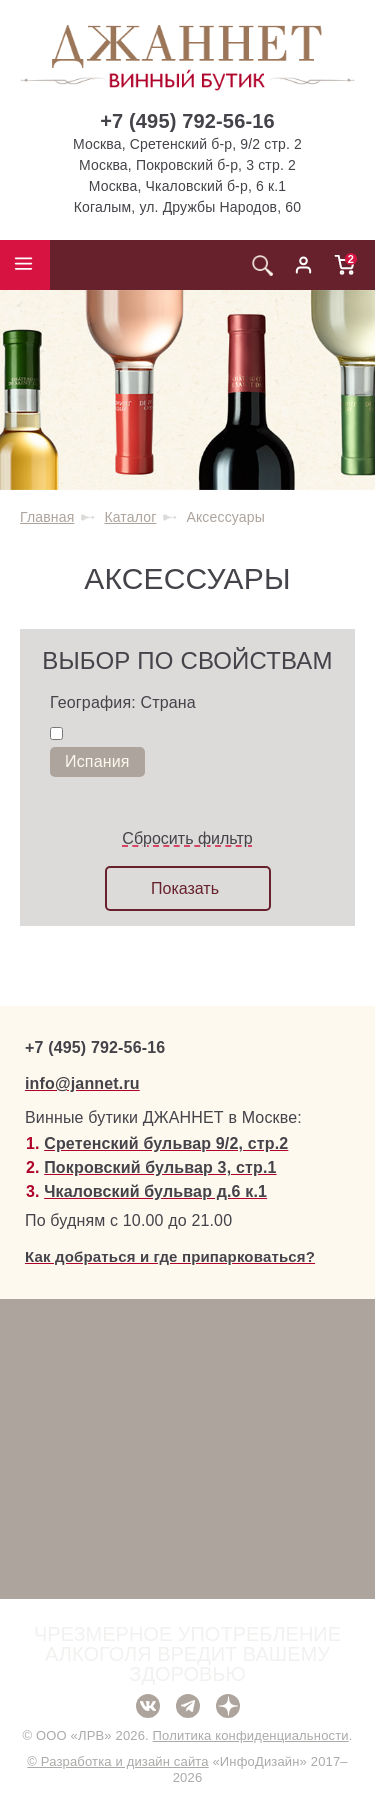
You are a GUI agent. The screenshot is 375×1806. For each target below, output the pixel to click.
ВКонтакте (148, 1706)
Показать (185, 888)
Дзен (228, 1706)
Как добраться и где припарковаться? (170, 1256)
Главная (47, 517)
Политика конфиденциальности (251, 1735)
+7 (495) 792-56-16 (187, 121)
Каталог (130, 517)
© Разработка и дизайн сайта (117, 1761)
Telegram (188, 1706)
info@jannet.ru (82, 1083)
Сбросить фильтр (187, 838)
